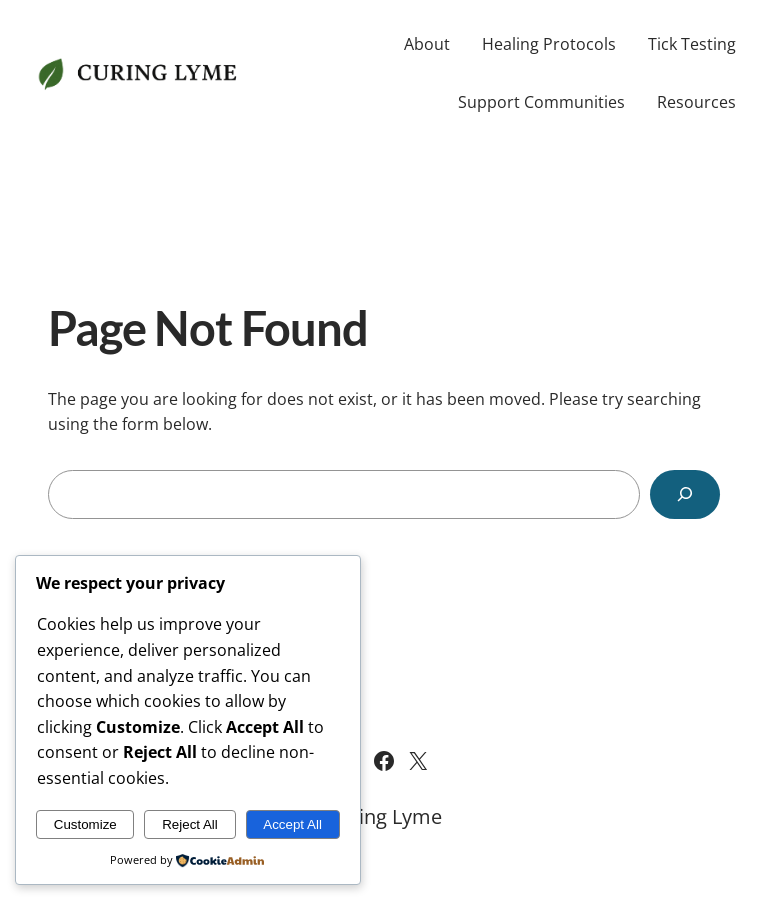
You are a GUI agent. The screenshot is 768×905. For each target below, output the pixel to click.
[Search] (685, 494)
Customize (85, 824)
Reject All (190, 824)
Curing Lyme (384, 816)
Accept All (292, 824)
